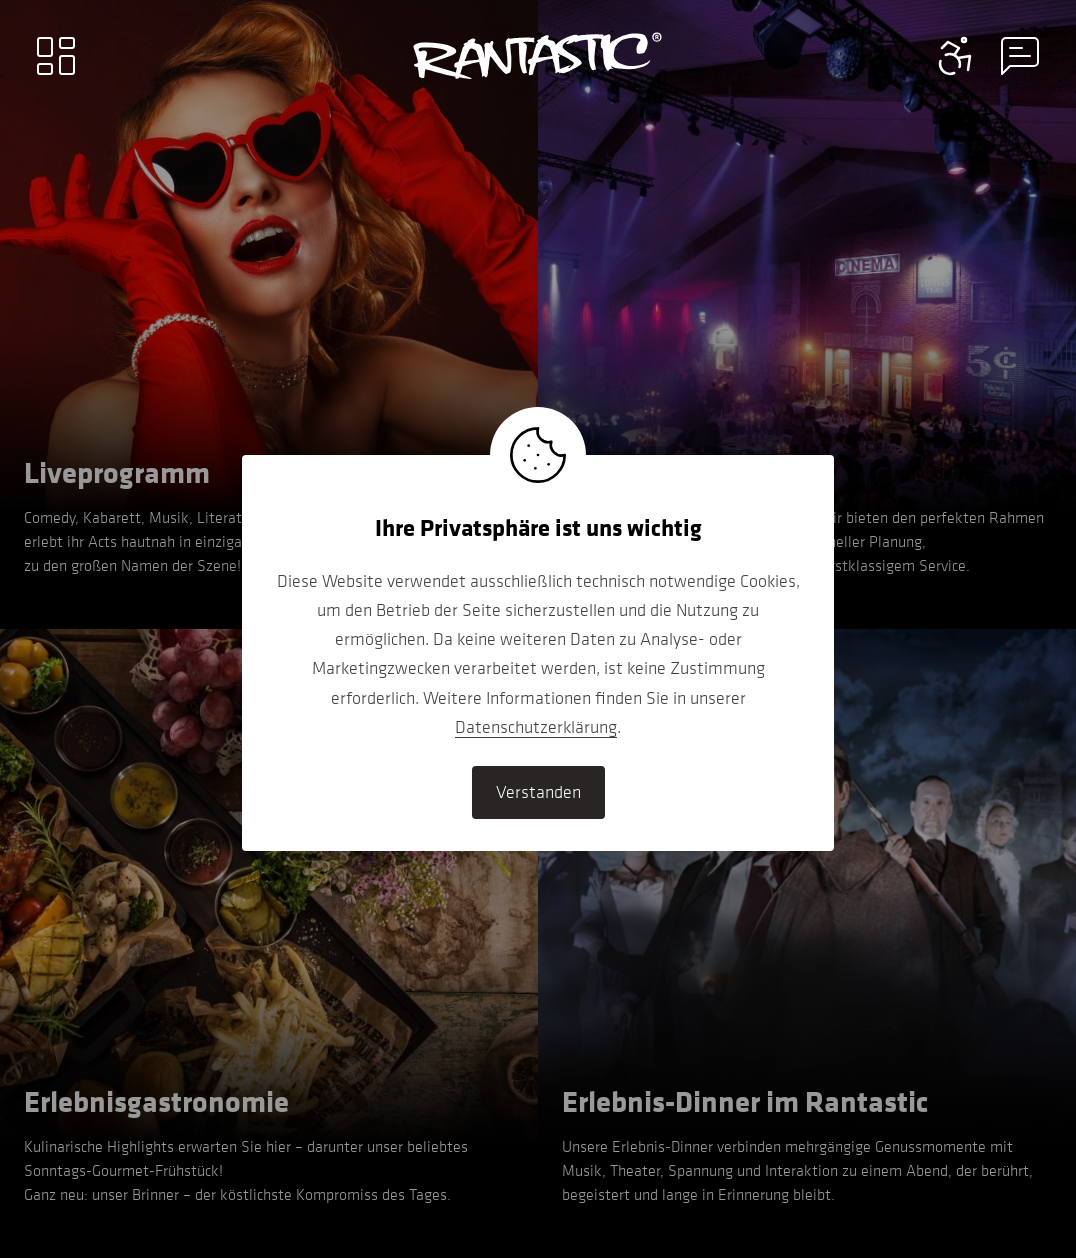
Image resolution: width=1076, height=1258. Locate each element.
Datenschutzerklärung (536, 727)
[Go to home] (537, 56)
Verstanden (538, 792)
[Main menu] (56, 56)
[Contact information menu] (956, 56)
